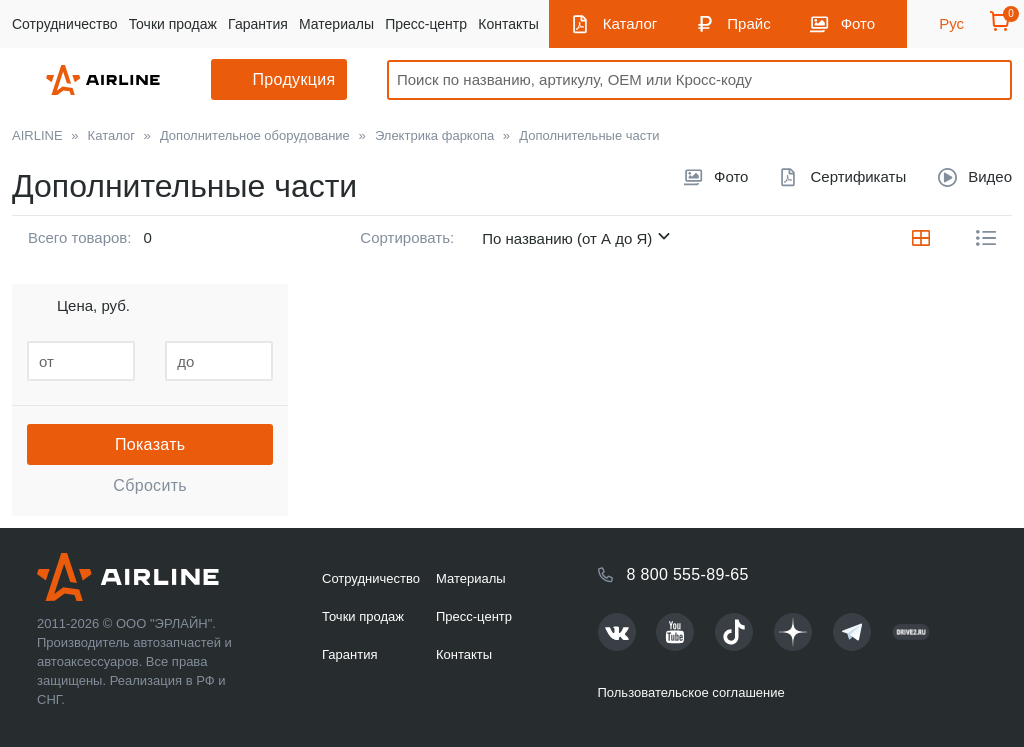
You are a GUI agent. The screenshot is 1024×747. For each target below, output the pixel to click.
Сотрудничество (64, 24)
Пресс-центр (426, 24)
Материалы (336, 24)
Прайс (748, 23)
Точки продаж (173, 24)
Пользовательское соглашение (691, 692)
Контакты (508, 24)
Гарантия (258, 24)
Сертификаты (858, 176)
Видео (990, 176)
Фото (858, 23)
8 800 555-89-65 (688, 574)
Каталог (630, 23)
